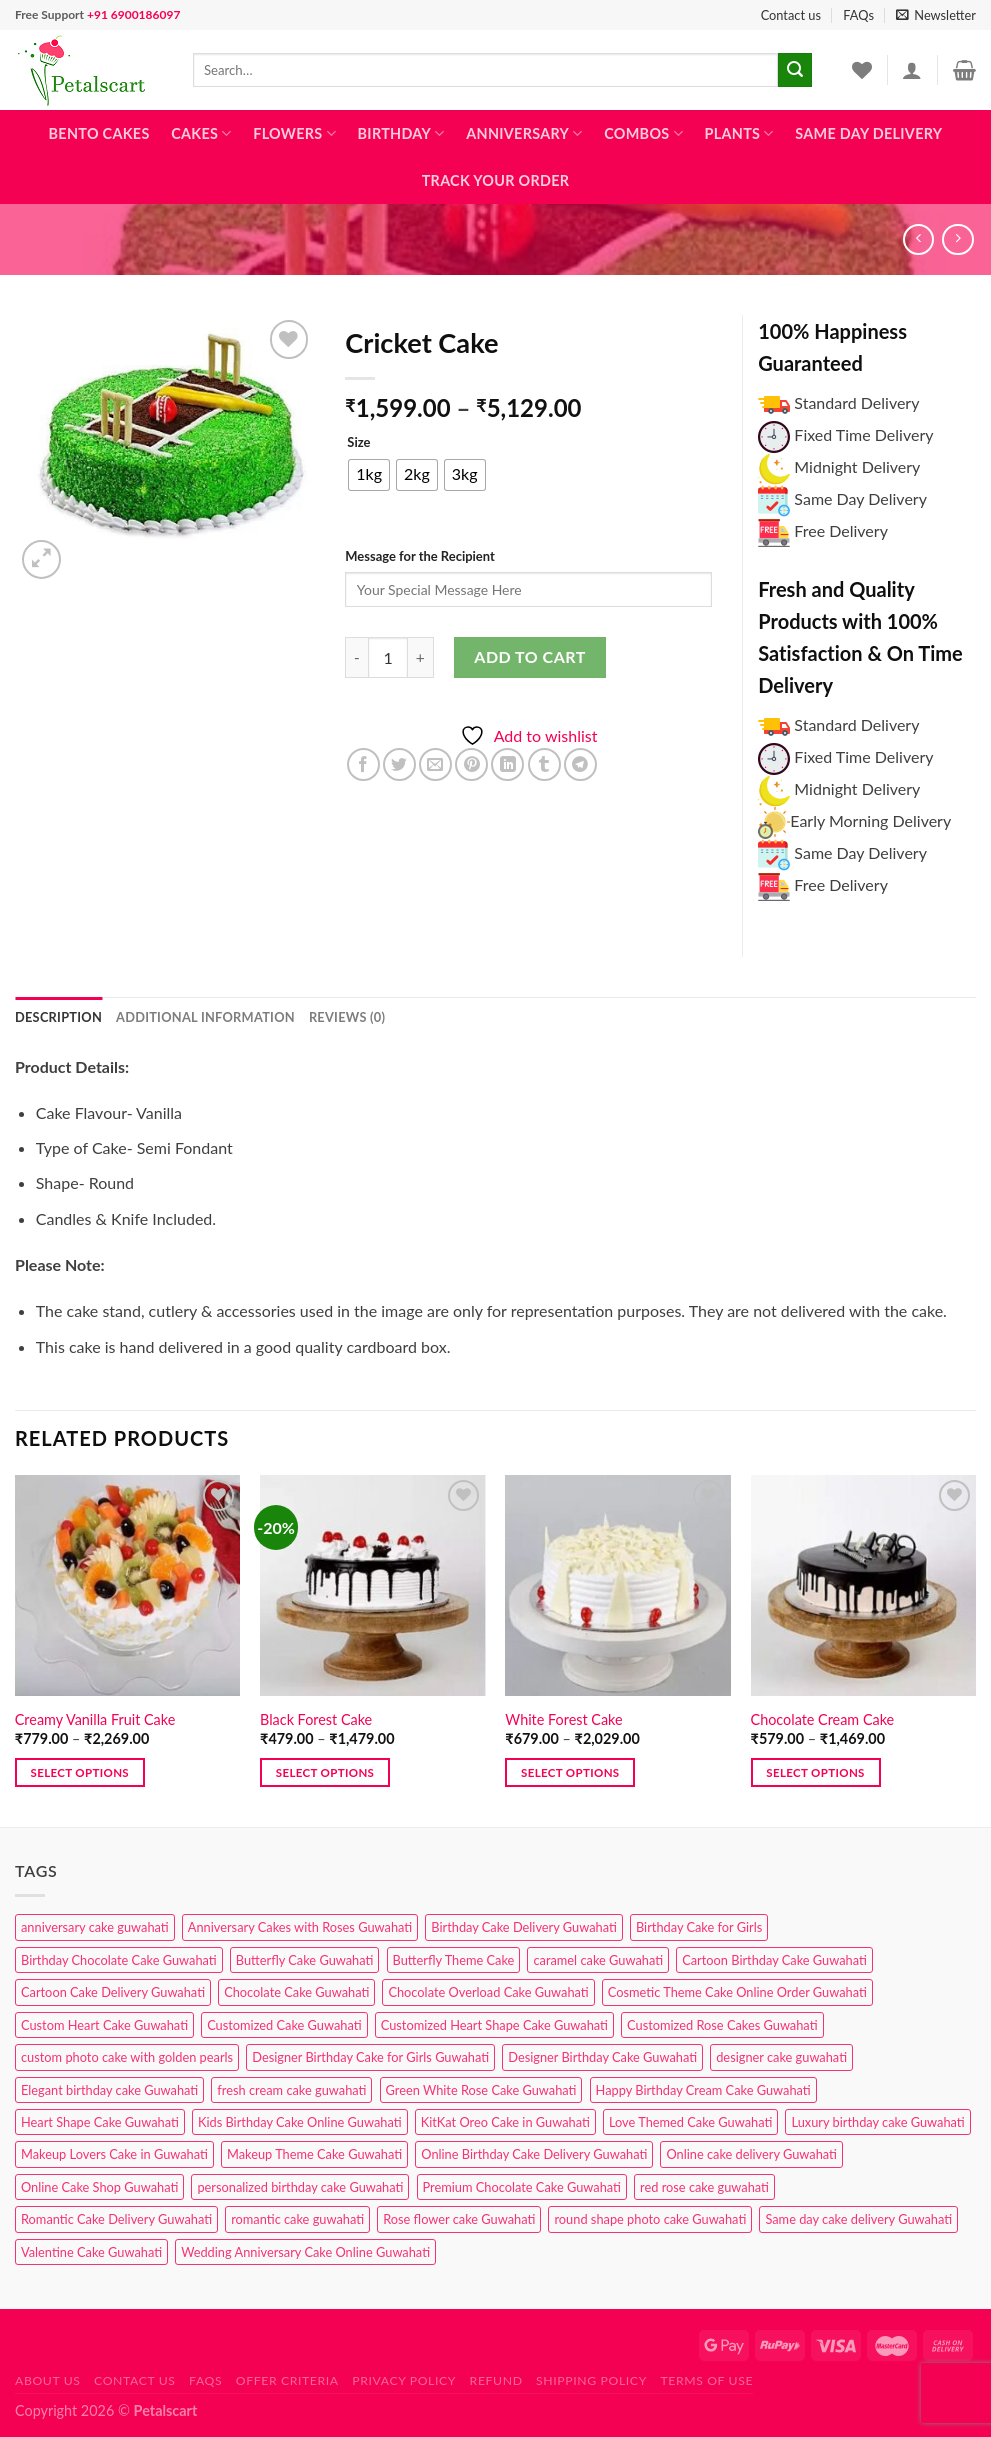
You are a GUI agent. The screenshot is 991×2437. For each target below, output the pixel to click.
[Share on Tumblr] (544, 764)
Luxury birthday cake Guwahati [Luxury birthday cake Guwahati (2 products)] (877, 2122)
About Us (48, 2380)
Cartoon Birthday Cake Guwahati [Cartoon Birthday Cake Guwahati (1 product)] (774, 1960)
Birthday (401, 133)
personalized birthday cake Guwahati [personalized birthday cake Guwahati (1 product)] (300, 2187)
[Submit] (795, 70)
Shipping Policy (591, 2380)
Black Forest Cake (316, 1719)
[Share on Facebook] (363, 764)
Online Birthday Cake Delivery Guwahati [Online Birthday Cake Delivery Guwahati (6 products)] (534, 2154)
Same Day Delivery (868, 133)
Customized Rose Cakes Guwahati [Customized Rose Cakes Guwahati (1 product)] (722, 2025)
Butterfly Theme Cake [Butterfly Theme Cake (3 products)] (454, 1960)
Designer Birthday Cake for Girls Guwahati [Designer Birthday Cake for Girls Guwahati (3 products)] (370, 2057)
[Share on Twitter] (399, 764)
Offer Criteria (287, 2380)
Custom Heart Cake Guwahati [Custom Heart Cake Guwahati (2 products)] (104, 2025)
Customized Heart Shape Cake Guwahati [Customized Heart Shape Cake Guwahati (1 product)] (494, 2025)
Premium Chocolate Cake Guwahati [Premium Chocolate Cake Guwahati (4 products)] (522, 2187)
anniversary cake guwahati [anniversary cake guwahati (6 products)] (95, 1927)
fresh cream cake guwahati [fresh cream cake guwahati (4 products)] (291, 2090)
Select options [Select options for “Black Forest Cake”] (325, 1772)
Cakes (201, 133)
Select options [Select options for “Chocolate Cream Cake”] (815, 1772)
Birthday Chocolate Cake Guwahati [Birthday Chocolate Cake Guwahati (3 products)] (119, 1960)
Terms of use (706, 2380)
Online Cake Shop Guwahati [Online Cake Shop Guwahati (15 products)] (99, 2187)
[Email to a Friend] (435, 764)
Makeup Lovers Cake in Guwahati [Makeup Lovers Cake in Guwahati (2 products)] (114, 2154)
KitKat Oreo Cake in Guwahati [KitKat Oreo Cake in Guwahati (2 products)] (505, 2122)
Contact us (791, 15)
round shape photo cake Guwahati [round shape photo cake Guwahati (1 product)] (650, 2219)
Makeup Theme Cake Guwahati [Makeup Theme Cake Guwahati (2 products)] (314, 2154)
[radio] (369, 475)
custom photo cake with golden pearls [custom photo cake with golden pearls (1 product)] (127, 2057)
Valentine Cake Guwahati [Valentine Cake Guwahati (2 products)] (91, 2252)
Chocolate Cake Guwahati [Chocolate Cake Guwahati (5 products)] (296, 1992)
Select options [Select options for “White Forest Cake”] (570, 1772)
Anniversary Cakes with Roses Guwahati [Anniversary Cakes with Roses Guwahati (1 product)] (300, 1927)
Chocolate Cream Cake (823, 1719)
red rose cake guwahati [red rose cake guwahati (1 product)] (704, 2187)
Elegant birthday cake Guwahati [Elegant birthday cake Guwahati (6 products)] (109, 2090)
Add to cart (529, 656)
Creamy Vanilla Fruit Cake (95, 1719)
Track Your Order (496, 180)
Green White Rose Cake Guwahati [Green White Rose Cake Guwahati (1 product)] (481, 2090)
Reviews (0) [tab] (347, 1017)
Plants (739, 133)
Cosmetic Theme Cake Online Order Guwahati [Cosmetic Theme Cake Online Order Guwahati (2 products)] (737, 1992)
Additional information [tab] (205, 1017)
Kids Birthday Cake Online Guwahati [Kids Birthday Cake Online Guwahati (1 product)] (300, 2122)
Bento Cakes (99, 133)
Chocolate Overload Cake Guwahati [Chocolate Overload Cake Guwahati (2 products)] (488, 1992)
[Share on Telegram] (580, 764)
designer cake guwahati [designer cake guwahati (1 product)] (781, 2057)
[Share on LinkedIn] (507, 764)
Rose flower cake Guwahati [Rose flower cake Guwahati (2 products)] (459, 2219)
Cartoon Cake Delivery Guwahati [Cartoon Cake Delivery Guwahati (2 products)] (113, 1992)
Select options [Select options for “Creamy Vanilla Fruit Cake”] (80, 1772)
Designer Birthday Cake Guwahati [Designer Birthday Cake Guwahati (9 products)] (602, 2057)
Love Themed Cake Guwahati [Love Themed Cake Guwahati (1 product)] (690, 2122)
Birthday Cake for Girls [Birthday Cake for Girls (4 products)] (699, 1927)
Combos (643, 133)
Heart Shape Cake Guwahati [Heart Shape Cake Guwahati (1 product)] (100, 2122)
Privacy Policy (404, 2380)
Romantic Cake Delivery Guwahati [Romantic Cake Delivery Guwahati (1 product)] (116, 2219)
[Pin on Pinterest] (471, 764)
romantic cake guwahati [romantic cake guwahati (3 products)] (297, 2219)
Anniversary (524, 133)
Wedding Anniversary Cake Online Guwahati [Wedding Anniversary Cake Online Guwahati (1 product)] (305, 2252)
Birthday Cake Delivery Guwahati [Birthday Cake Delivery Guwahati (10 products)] (524, 1927)
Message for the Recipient (419, 556)
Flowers (294, 133)
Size (358, 443)
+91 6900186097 (133, 14)
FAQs (858, 15)
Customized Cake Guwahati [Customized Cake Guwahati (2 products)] (284, 2025)
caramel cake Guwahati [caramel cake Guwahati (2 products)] (598, 1960)
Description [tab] (58, 1017)
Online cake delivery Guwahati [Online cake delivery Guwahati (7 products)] (751, 2154)
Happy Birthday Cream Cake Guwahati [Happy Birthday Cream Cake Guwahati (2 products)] (703, 2090)
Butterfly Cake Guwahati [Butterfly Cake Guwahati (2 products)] (305, 1960)
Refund (496, 2380)
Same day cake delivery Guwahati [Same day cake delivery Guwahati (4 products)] (858, 2219)
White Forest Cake (563, 1719)
